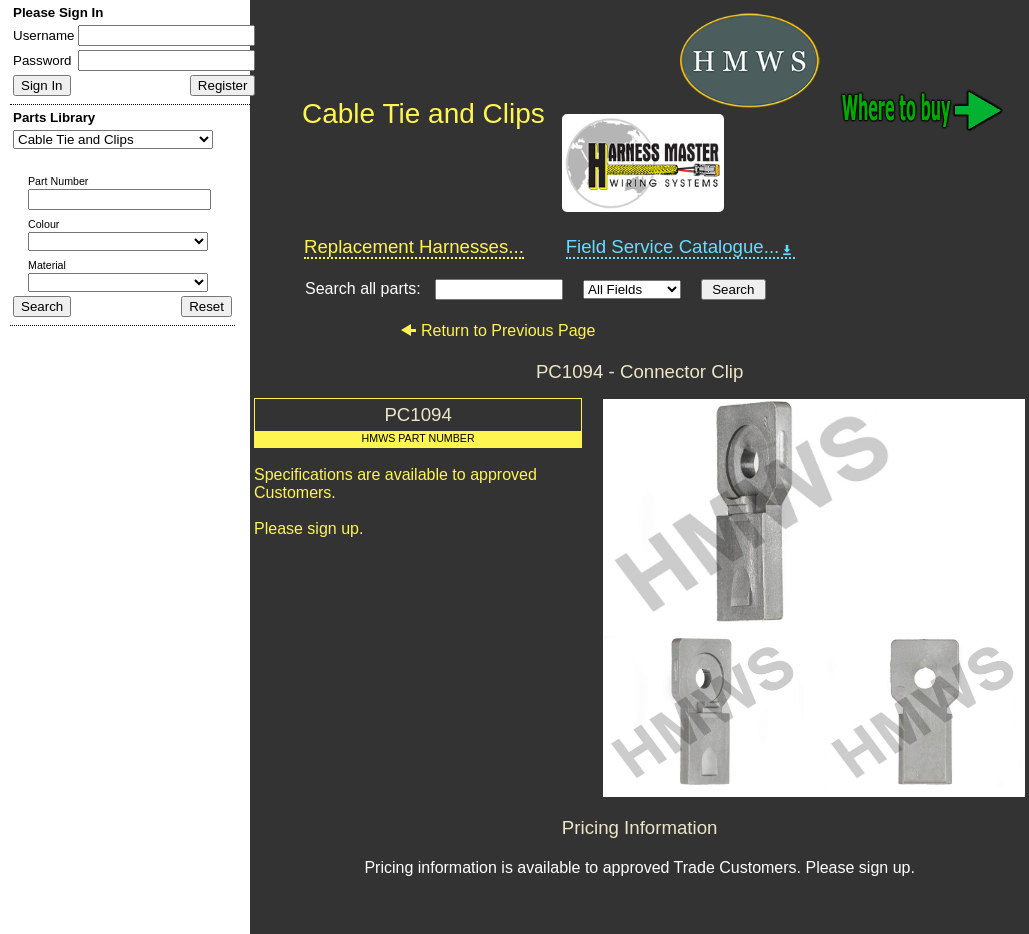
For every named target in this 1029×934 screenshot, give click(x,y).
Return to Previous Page (497, 330)
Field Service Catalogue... (681, 247)
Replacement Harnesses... (414, 246)
